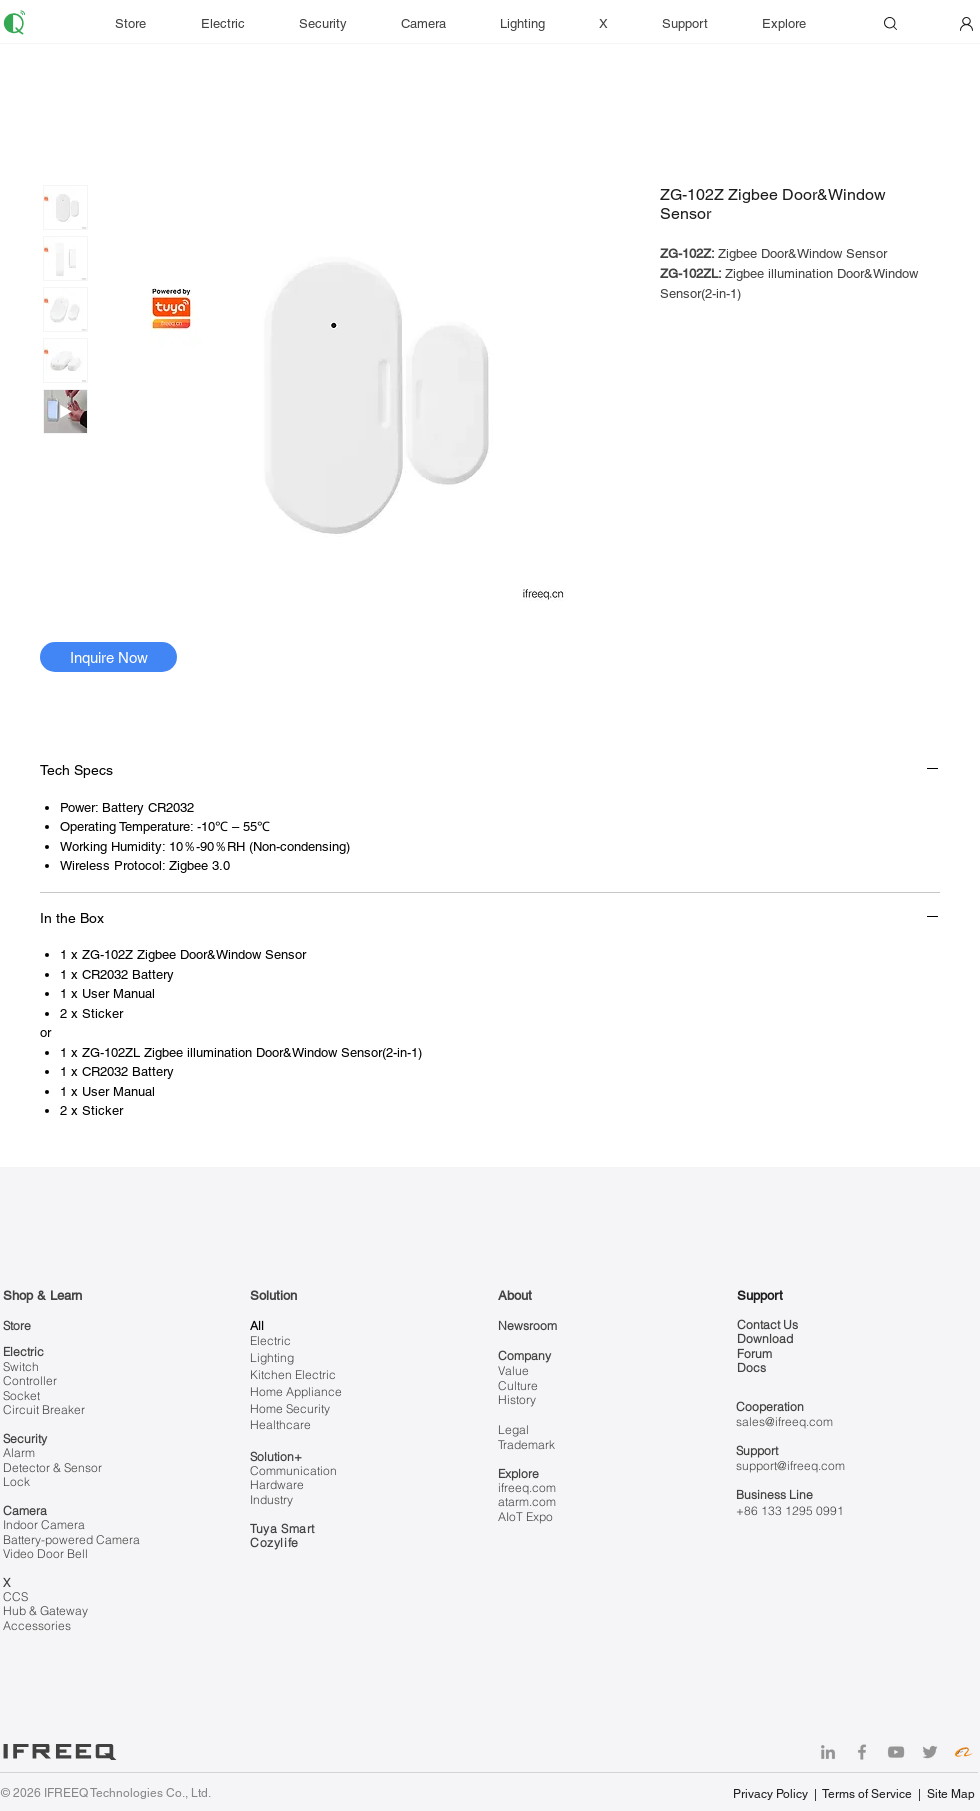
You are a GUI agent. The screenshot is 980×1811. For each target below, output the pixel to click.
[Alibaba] (964, 1752)
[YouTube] (896, 1752)
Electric (23, 1351)
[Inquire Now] (108, 657)
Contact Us (767, 1324)
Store (17, 1325)
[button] (697, 24)
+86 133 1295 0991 (790, 1510)
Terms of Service (867, 1794)
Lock (16, 1481)
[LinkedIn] (828, 1752)
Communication (293, 1470)
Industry (271, 1499)
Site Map (951, 1794)
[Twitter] (930, 1752)
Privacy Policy (772, 1794)
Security (25, 1438)
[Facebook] (862, 1752)
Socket (21, 1395)
